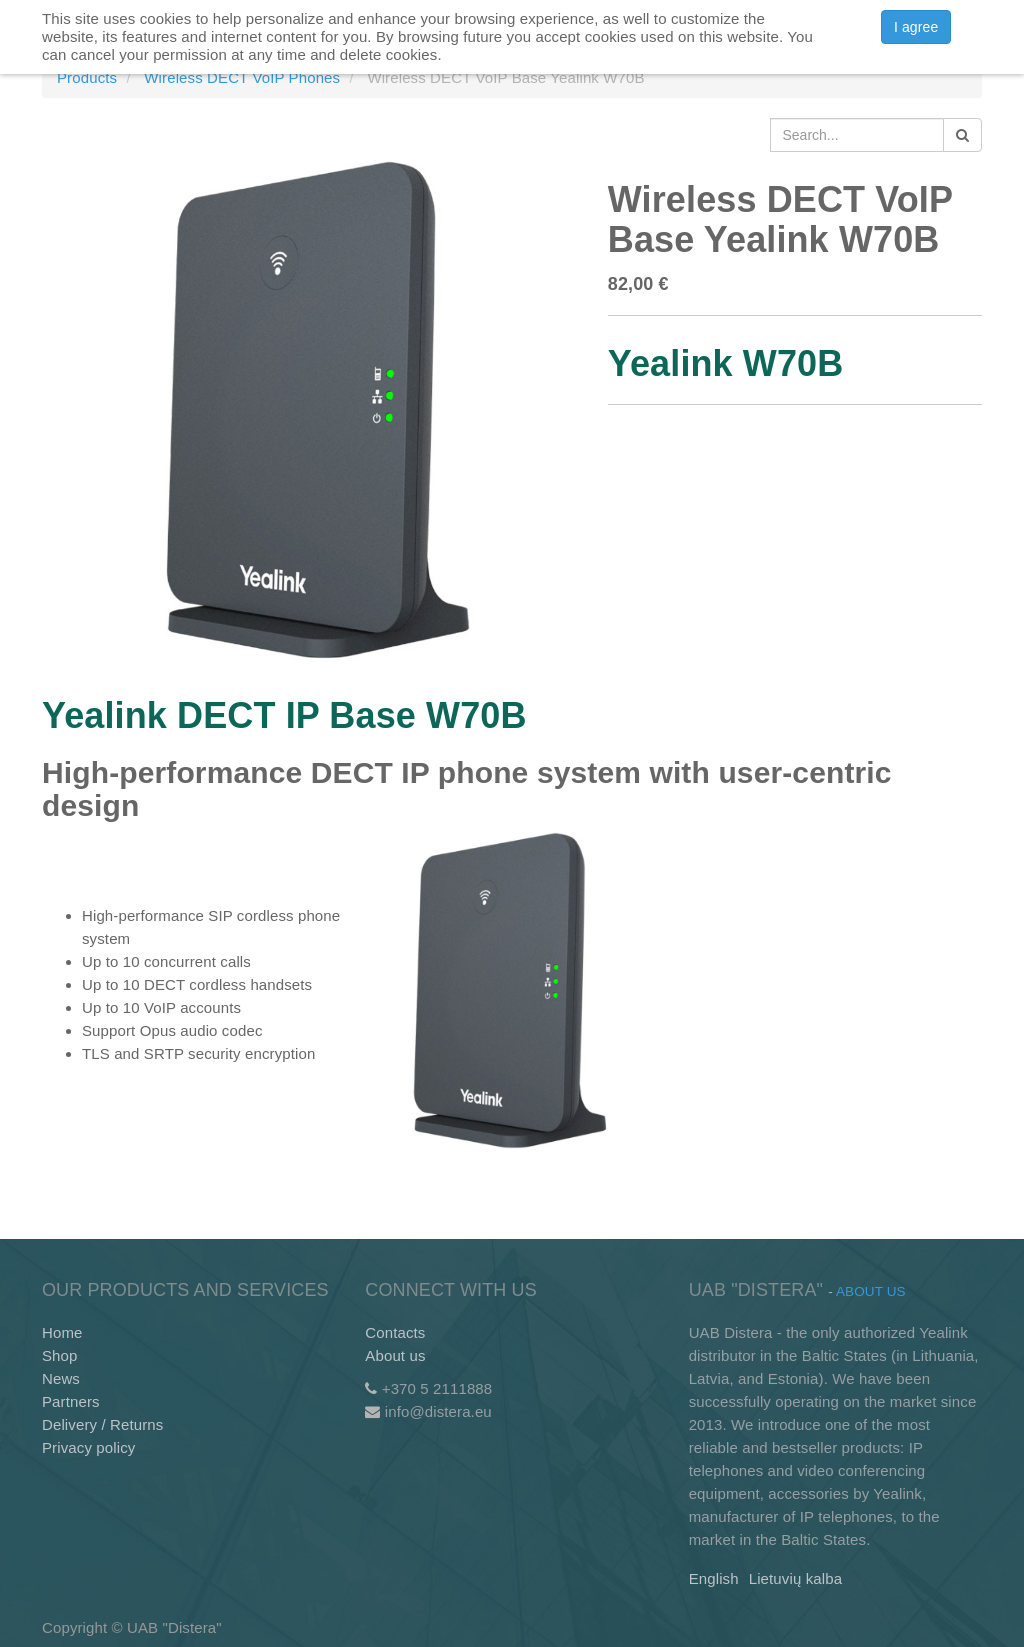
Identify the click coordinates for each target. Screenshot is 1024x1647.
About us (395, 1355)
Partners (71, 1401)
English (714, 1578)
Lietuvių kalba (795, 1578)
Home (62, 1332)
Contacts (395, 1332)
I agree (916, 27)
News (61, 1378)
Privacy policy (88, 1447)
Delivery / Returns (102, 1424)
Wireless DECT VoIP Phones (242, 77)
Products (87, 77)
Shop (60, 1355)
